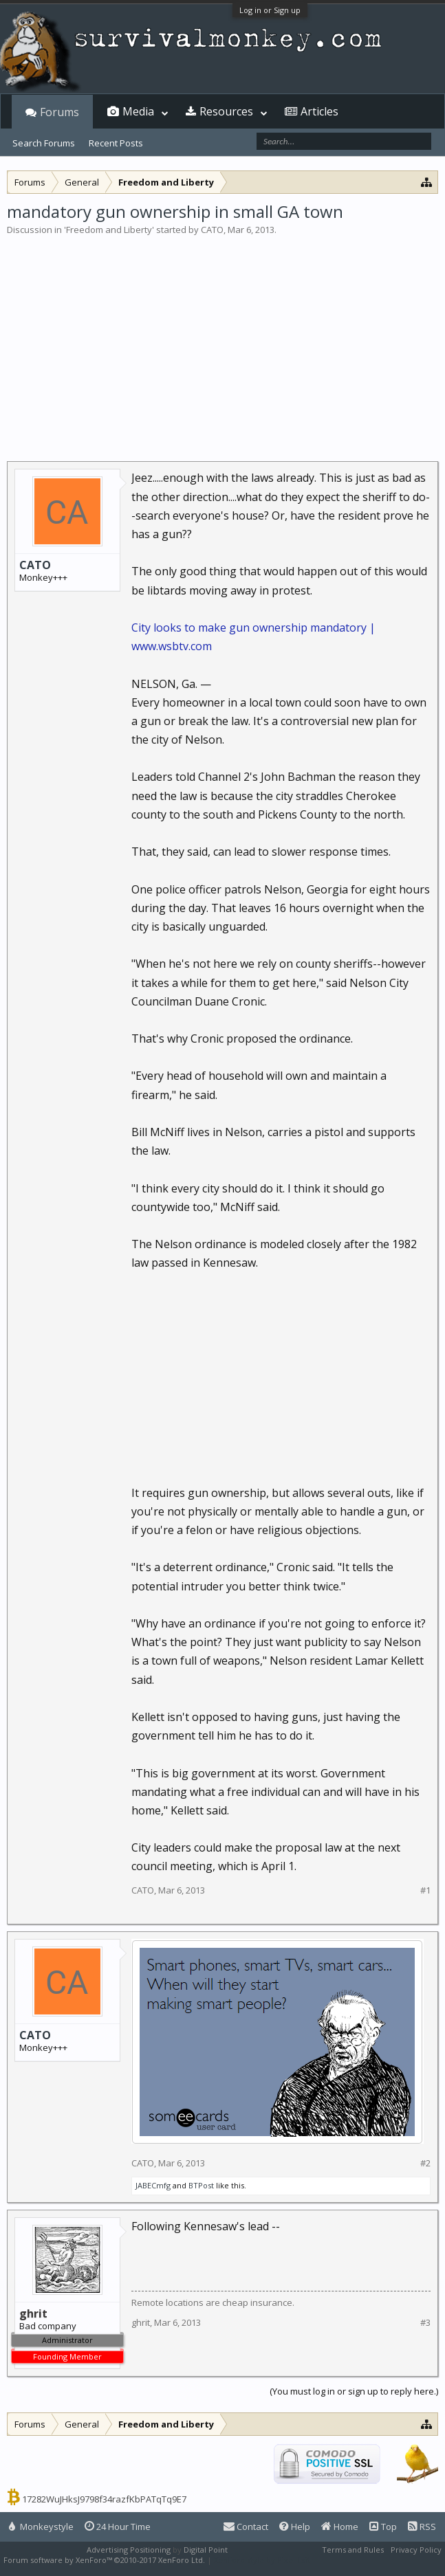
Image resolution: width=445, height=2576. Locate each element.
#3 (425, 2323)
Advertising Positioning (129, 2549)
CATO (212, 229)
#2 (425, 2163)
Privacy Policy (416, 2549)
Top (383, 2526)
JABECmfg (153, 2185)
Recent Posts (116, 143)
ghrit (140, 2322)
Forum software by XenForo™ (104, 2560)
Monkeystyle (41, 2526)
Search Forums (43, 143)
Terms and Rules (353, 2549)
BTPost (201, 2185)
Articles (319, 111)
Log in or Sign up (270, 10)
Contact (246, 2526)
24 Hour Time (118, 2526)
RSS (422, 2526)
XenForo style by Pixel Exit (262, 2560)
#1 (425, 1890)
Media (138, 111)
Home (339, 2526)
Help (294, 2526)
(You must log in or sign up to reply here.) (354, 2391)
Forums (59, 112)
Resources (226, 111)
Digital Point (206, 2549)
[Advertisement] (222, 339)
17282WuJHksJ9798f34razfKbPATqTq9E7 (104, 2499)
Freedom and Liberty (109, 229)
